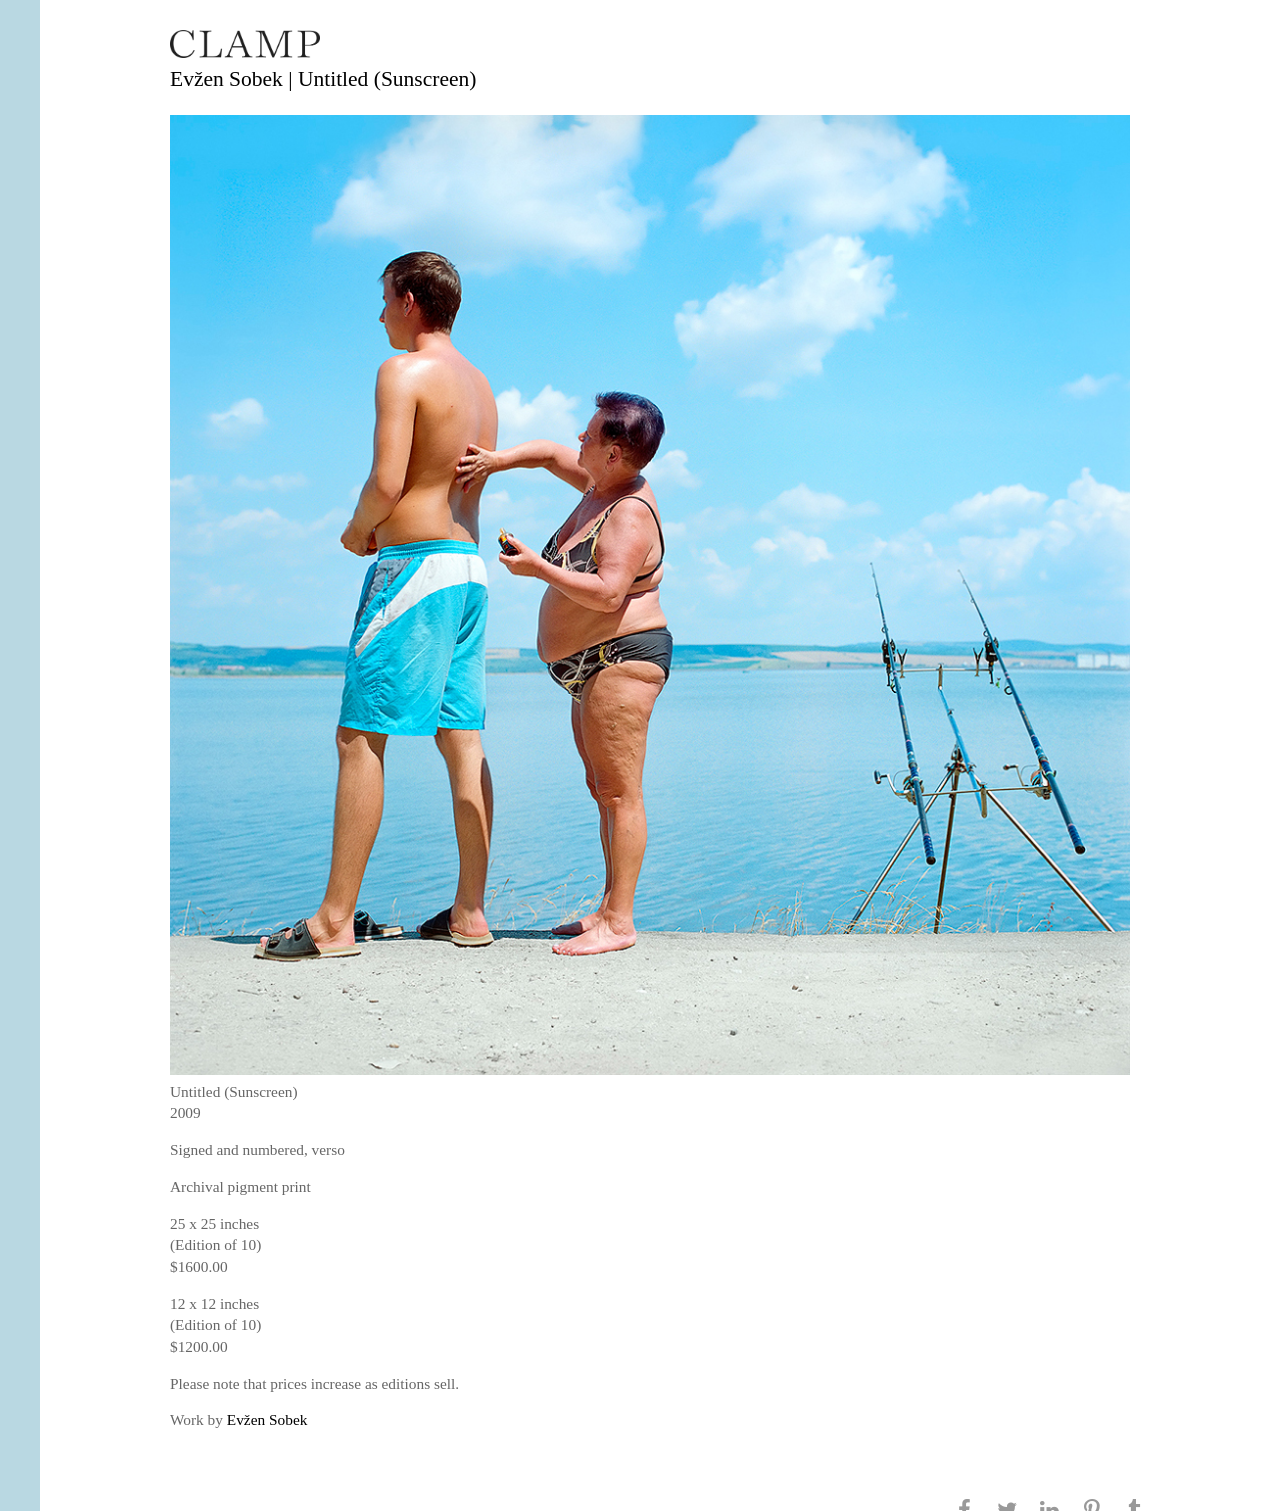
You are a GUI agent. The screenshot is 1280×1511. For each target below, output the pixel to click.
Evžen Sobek (267, 1419)
